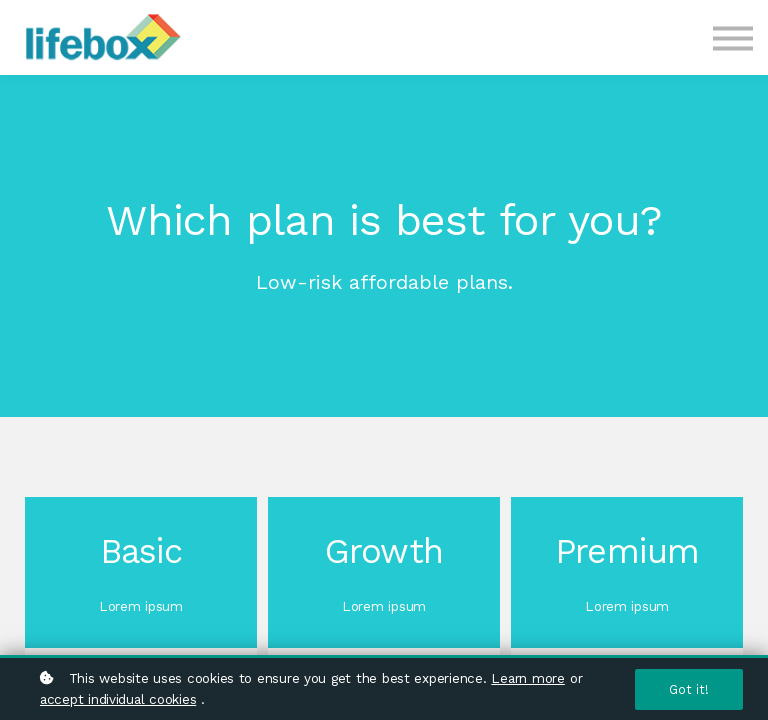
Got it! (689, 689)
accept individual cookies (118, 699)
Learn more (527, 678)
